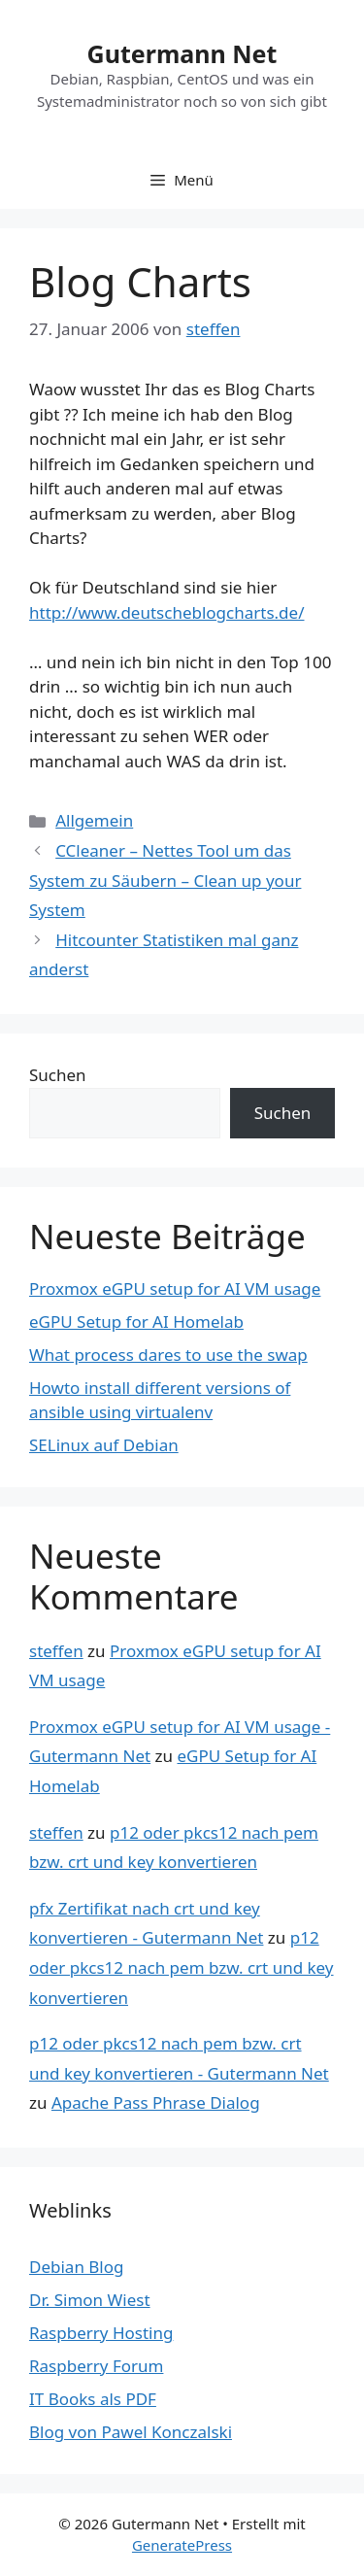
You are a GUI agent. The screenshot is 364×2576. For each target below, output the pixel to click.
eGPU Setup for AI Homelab (136, 1321)
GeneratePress (182, 2545)
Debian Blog (76, 2266)
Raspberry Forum (96, 2366)
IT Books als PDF (92, 2399)
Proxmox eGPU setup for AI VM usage (174, 1288)
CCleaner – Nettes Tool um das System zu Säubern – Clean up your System (165, 880)
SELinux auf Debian (104, 1445)
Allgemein (94, 820)
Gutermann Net (182, 53)
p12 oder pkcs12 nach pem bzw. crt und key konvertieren (181, 1967)
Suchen (57, 1075)
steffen (56, 1651)
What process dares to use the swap (168, 1354)
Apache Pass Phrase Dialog (155, 2102)
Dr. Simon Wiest (89, 2299)
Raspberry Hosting (101, 2333)
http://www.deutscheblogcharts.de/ (167, 612)
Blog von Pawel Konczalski (130, 2432)
